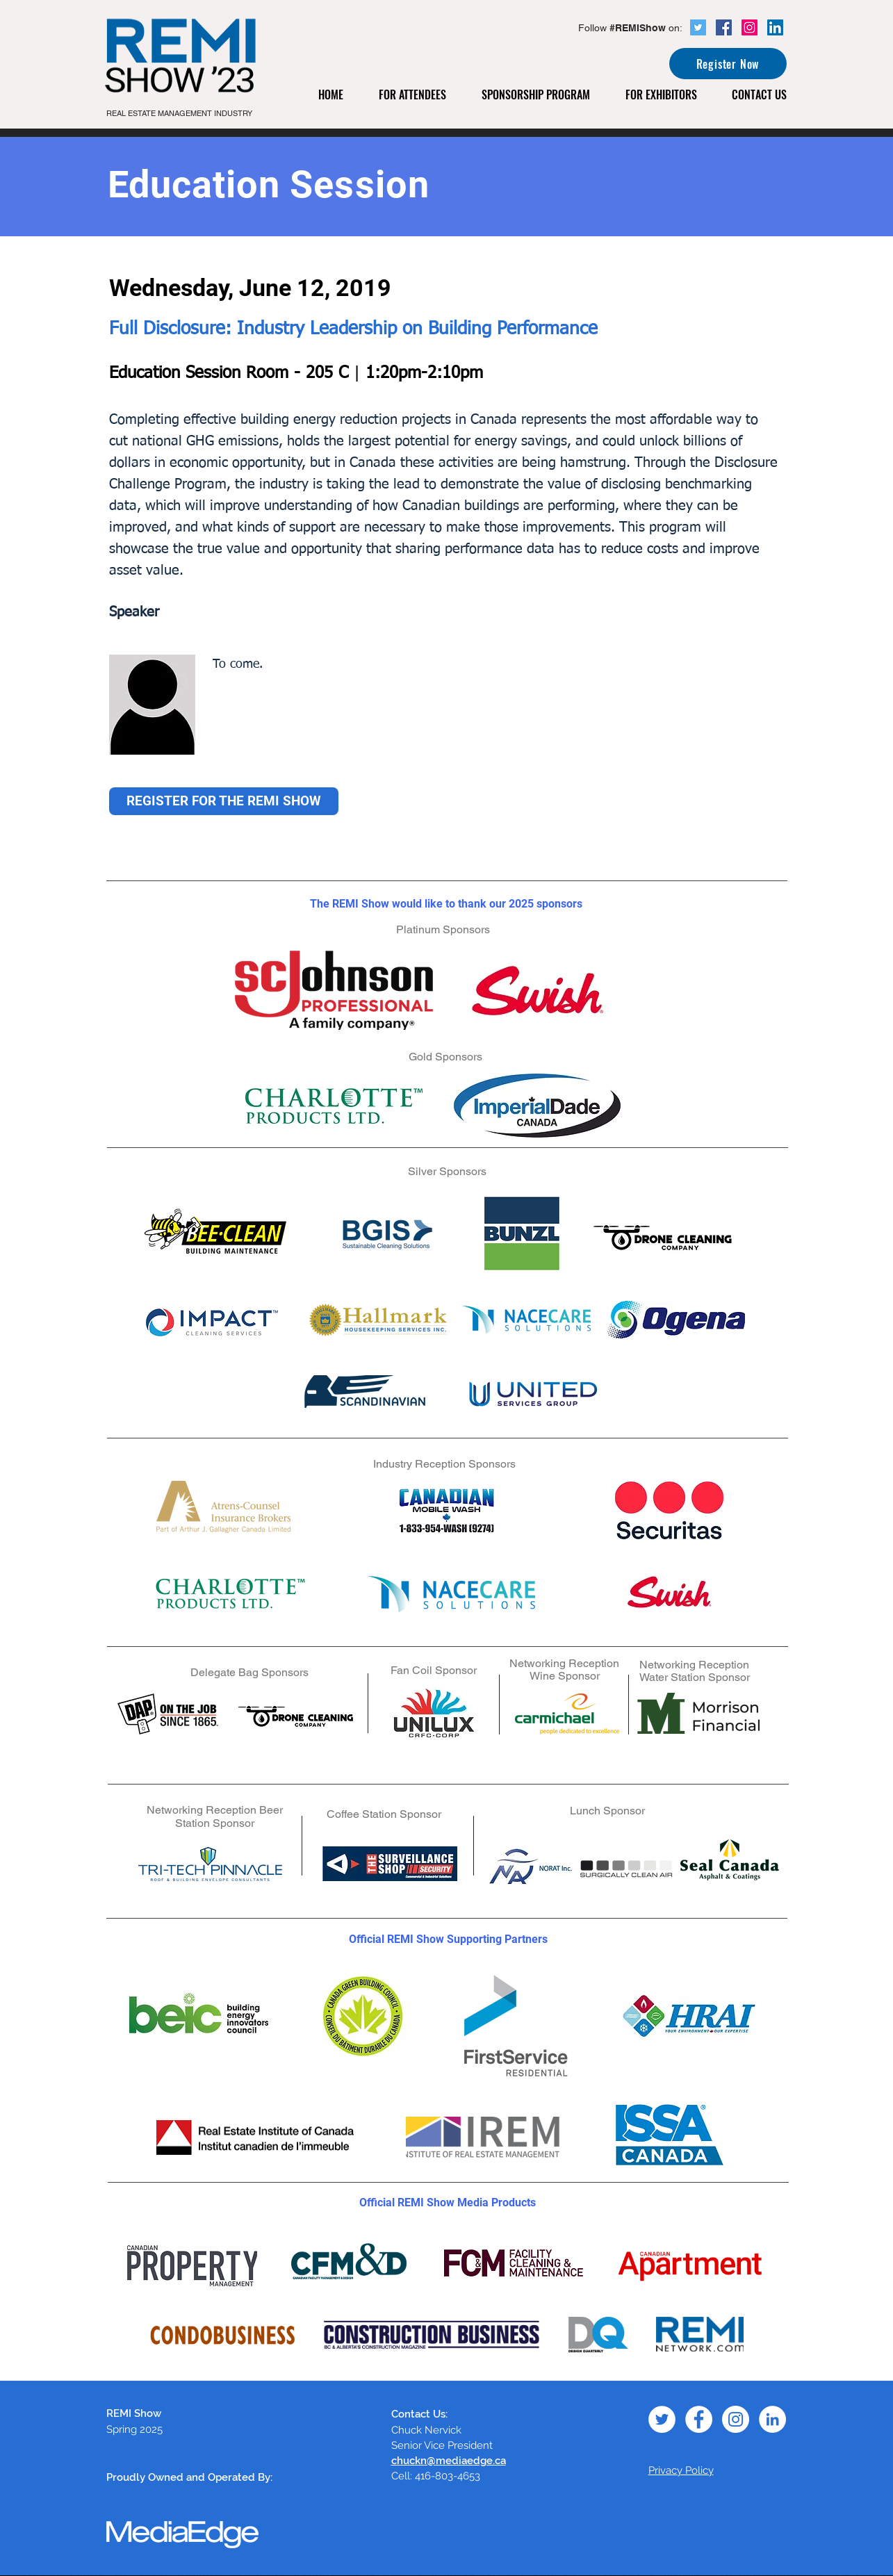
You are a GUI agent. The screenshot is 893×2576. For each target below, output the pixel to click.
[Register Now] (728, 63)
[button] (419, 94)
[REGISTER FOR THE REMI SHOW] (223, 801)
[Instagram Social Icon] (749, 27)
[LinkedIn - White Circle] (772, 2419)
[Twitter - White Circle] (661, 2419)
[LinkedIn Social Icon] (775, 27)
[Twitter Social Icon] (698, 27)
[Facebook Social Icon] (724, 27)
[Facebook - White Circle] (698, 2419)
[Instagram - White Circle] (735, 2419)
